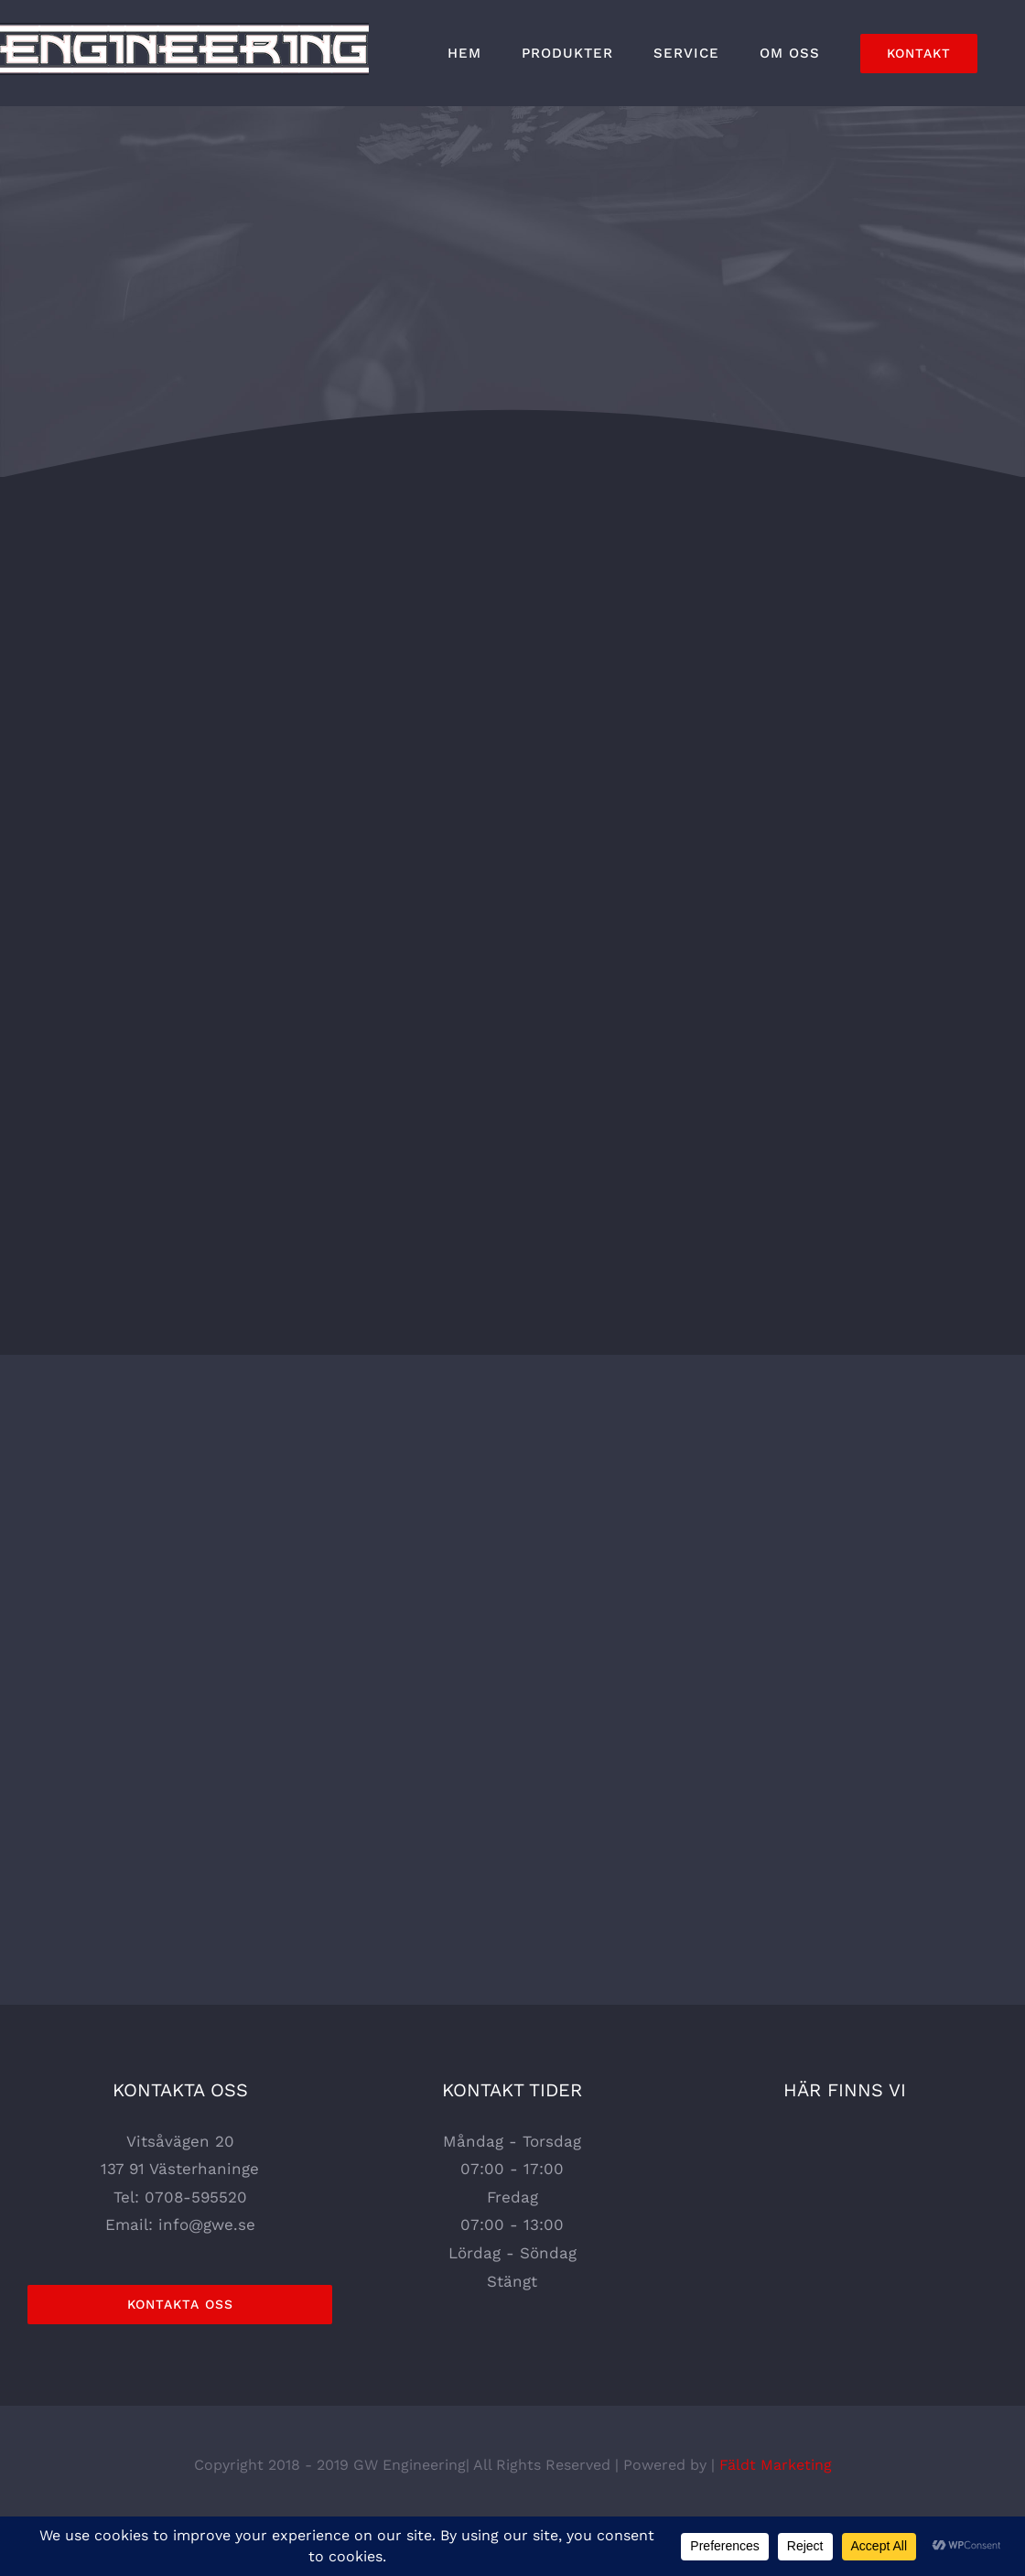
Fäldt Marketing (775, 2464)
